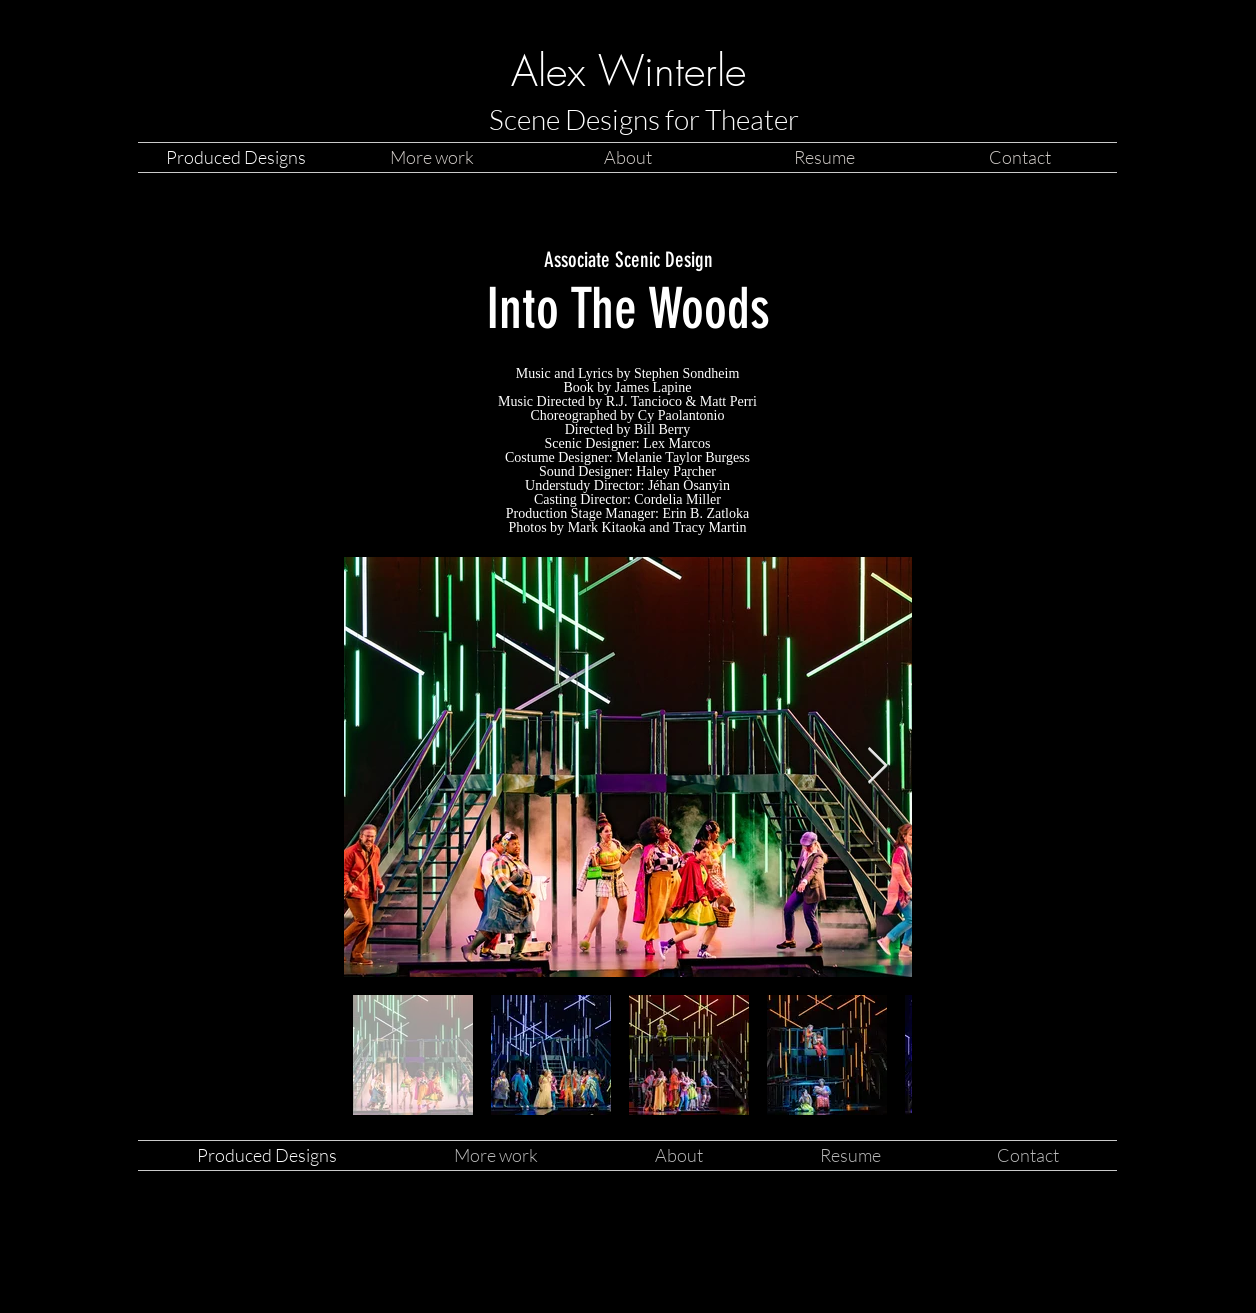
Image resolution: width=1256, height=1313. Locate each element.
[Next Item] (877, 766)
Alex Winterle (628, 71)
